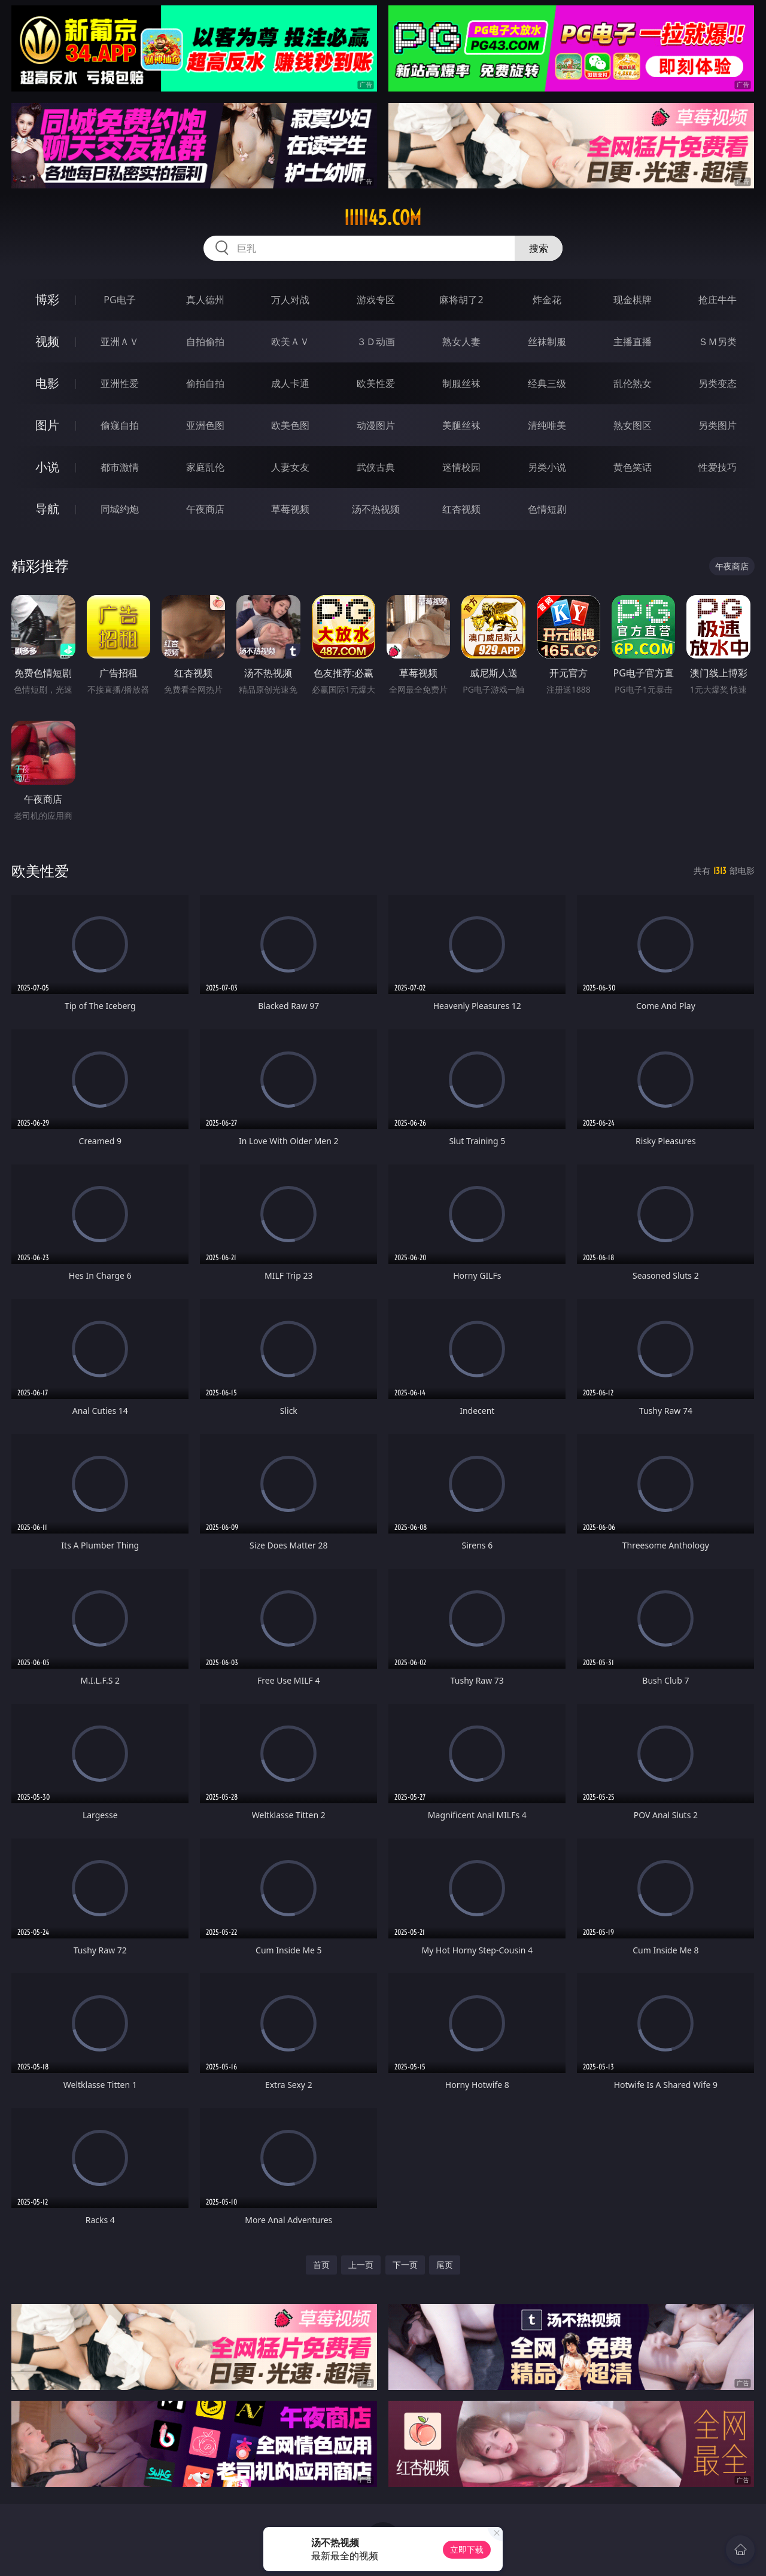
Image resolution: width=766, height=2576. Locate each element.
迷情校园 (461, 467)
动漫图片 (376, 425)
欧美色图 (290, 425)
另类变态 (717, 383)
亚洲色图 (205, 425)
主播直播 (632, 341)
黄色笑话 (632, 467)
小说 (47, 467)
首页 (321, 2264)
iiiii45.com (382, 218)
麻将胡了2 (461, 299)
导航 (47, 509)
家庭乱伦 (205, 467)
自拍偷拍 (205, 341)
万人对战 (290, 299)
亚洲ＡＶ (120, 341)
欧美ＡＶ (290, 341)
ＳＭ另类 (717, 341)
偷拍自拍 (205, 383)
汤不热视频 (376, 509)
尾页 (444, 2264)
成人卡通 (290, 383)
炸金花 (547, 299)
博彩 (47, 299)
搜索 (538, 248)
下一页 (405, 2264)
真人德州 (205, 299)
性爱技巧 (717, 467)
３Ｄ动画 (376, 341)
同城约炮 (120, 509)
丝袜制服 (547, 341)
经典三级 (547, 383)
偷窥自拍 (120, 425)
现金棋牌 (632, 299)
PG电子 (119, 299)
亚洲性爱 (120, 383)
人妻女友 (290, 467)
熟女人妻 (461, 341)
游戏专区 (376, 299)
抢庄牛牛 (717, 299)
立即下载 (467, 2549)
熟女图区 (632, 425)
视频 (47, 341)
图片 (47, 425)
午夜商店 (205, 509)
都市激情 (120, 467)
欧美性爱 (376, 383)
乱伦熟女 (632, 383)
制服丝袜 (461, 383)
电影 (47, 383)
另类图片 (717, 425)
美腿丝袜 (461, 425)
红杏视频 (461, 509)
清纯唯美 (547, 425)
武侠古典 (376, 467)
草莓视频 (290, 509)
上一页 (360, 2264)
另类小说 (547, 467)
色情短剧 (547, 509)
